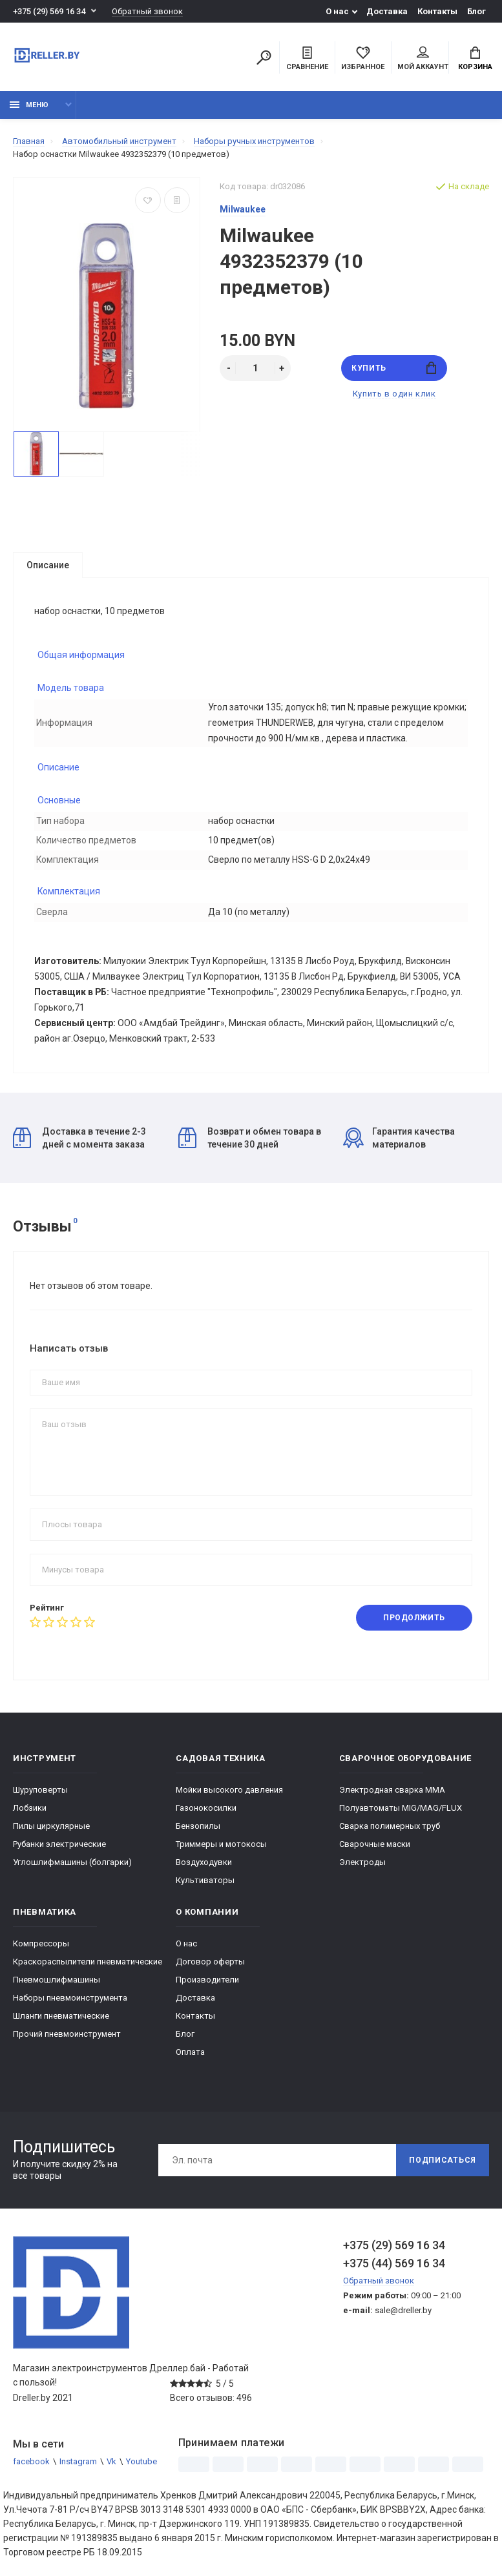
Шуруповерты (40, 1790)
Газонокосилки (206, 1808)
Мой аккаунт (422, 58)
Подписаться (442, 2160)
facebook (31, 2462)
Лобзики (30, 1808)
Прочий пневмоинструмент (67, 2034)
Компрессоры (41, 1944)
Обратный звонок (147, 11)
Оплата (190, 2052)
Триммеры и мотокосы (221, 1845)
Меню (29, 105)
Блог (476, 11)
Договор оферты (210, 1962)
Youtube (141, 2462)
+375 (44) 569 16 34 (394, 2264)
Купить (393, 368)
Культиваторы (205, 1881)
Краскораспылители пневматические (87, 1962)
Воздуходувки (204, 1863)
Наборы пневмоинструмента (70, 1998)
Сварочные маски (374, 1845)
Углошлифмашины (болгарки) (72, 1863)
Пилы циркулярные (51, 1826)
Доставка (387, 11)
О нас (337, 11)
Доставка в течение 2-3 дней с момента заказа (79, 1138)
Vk (111, 2462)
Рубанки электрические (59, 1845)
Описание (47, 565)
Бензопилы (198, 1826)
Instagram (78, 2462)
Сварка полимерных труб (389, 1826)
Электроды (362, 1863)
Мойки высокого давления (229, 1790)
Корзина (475, 58)
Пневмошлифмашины (56, 1980)
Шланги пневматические (61, 2016)
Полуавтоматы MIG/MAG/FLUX (400, 1808)
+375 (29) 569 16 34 (49, 11)
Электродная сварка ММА (392, 1790)
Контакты (437, 11)
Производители (207, 1980)
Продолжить (414, 1617)
